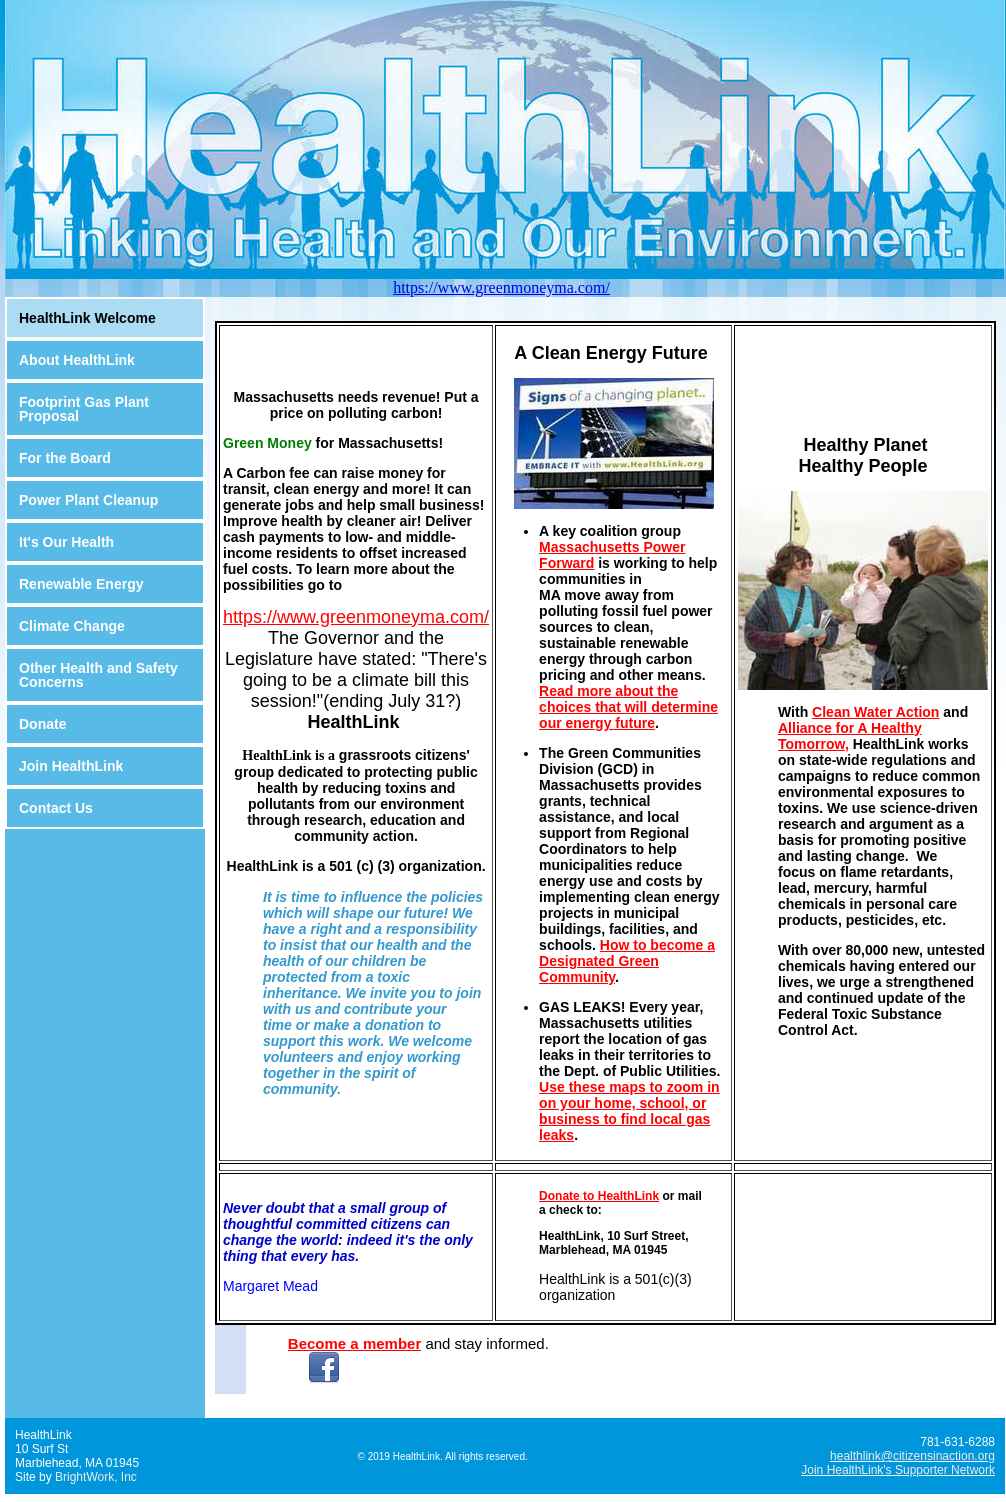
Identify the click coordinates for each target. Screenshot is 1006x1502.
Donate (42, 724)
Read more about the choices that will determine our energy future (628, 707)
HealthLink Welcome (87, 318)
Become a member (354, 1343)
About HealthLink (77, 360)
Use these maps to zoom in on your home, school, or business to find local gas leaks (629, 1111)
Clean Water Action (875, 712)
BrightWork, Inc (96, 1477)
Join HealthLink (71, 766)
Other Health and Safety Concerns (98, 675)
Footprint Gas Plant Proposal (84, 409)
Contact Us (56, 808)
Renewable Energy (81, 584)
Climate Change (72, 626)
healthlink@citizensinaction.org (912, 1456)
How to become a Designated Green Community (627, 961)
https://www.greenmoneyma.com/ (501, 287)
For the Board (65, 458)
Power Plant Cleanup (88, 500)
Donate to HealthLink (599, 1196)
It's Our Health (66, 542)
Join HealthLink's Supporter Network (898, 1470)
